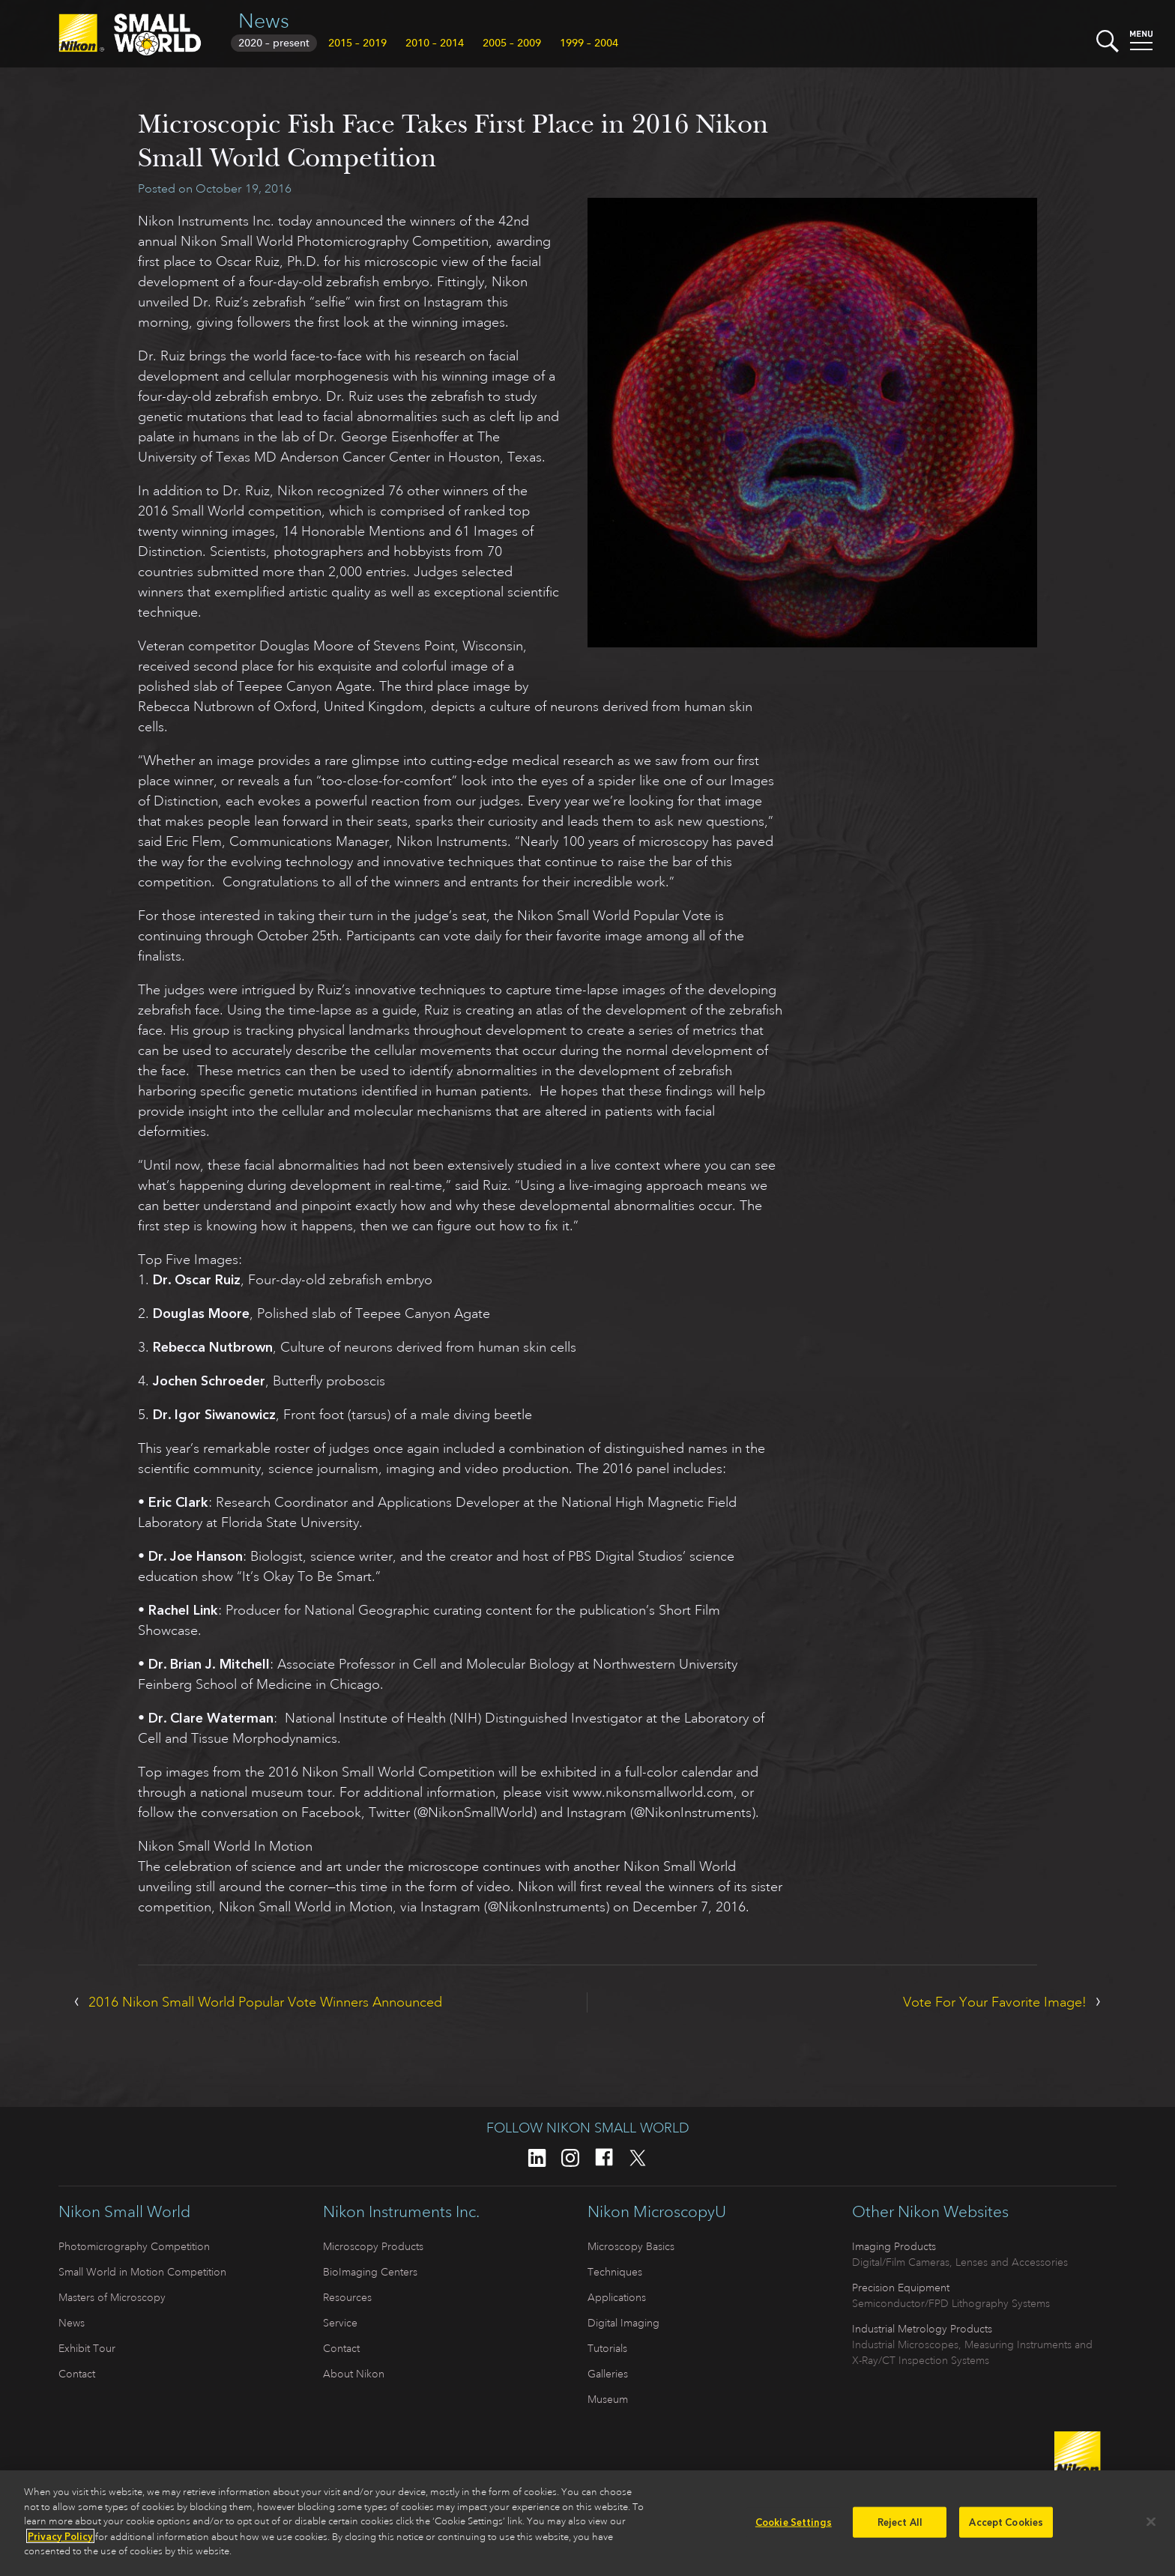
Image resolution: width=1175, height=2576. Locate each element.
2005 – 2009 (512, 42)
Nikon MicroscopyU (657, 2212)
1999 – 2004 (589, 42)
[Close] (1151, 2527)
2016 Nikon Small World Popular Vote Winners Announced (265, 2002)
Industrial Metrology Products (922, 2328)
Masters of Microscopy (112, 2297)
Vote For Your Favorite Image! (995, 2002)
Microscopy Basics (631, 2246)
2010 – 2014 (434, 42)
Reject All (900, 2527)
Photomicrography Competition (134, 2246)
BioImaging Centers (370, 2272)
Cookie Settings (793, 2527)
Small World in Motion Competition (142, 2272)
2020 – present (273, 42)
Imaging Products (894, 2246)
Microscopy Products (373, 2246)
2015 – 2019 (357, 42)
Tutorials (607, 2348)
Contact (76, 2373)
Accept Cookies (1006, 2527)
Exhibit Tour (86, 2348)
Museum (608, 2399)
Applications (617, 2297)
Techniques (615, 2272)
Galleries (608, 2373)
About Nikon (353, 2373)
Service (340, 2322)
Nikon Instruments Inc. (401, 2212)
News (263, 20)
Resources (347, 2297)
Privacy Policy (60, 2542)
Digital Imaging (623, 2322)
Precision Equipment (900, 2287)
